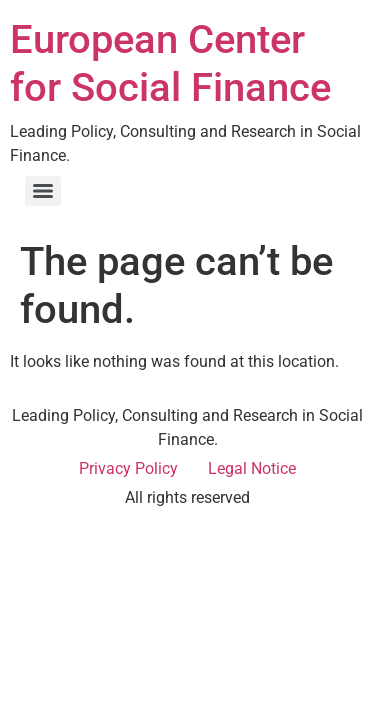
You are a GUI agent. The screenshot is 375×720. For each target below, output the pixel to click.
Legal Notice (252, 468)
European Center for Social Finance (170, 63)
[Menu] (43, 191)
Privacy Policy (128, 468)
